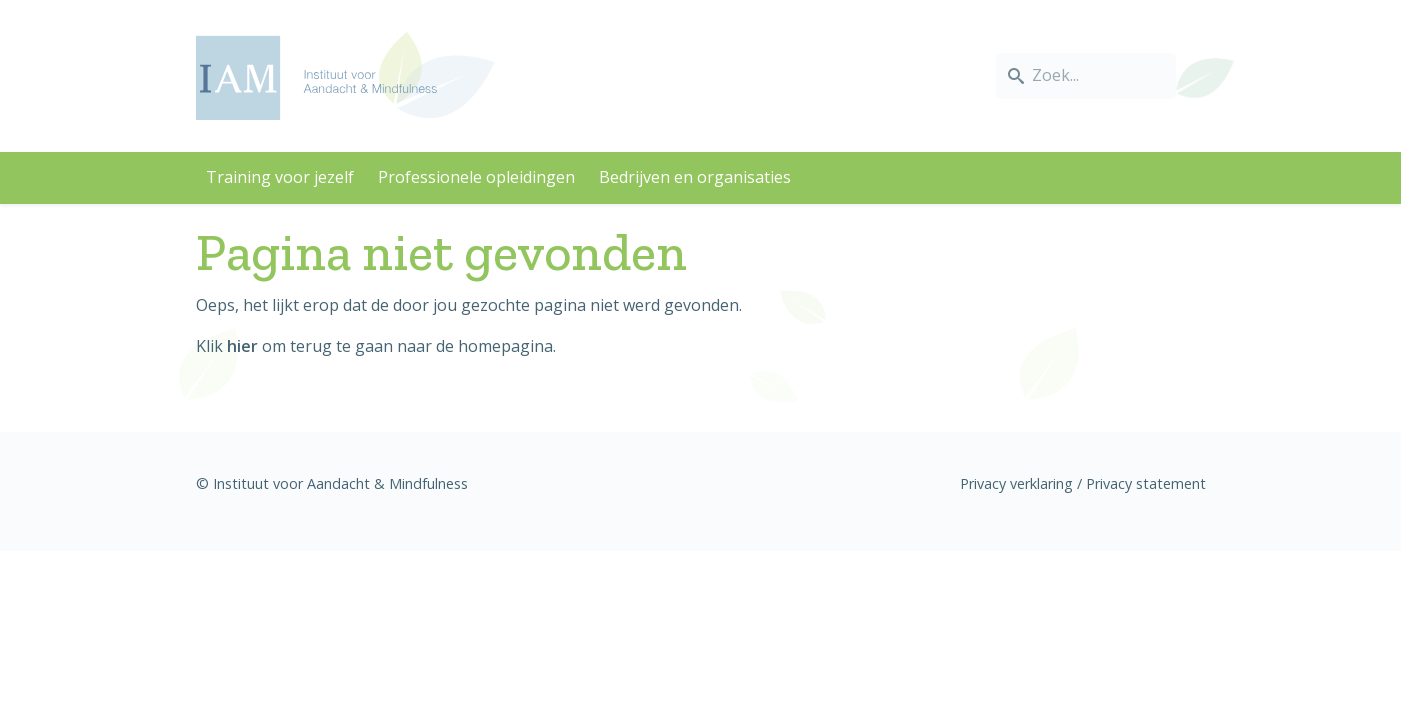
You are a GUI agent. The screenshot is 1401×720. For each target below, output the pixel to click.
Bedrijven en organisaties (695, 177)
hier (242, 346)
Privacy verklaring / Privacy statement (1083, 483)
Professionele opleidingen (476, 177)
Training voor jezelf (280, 177)
